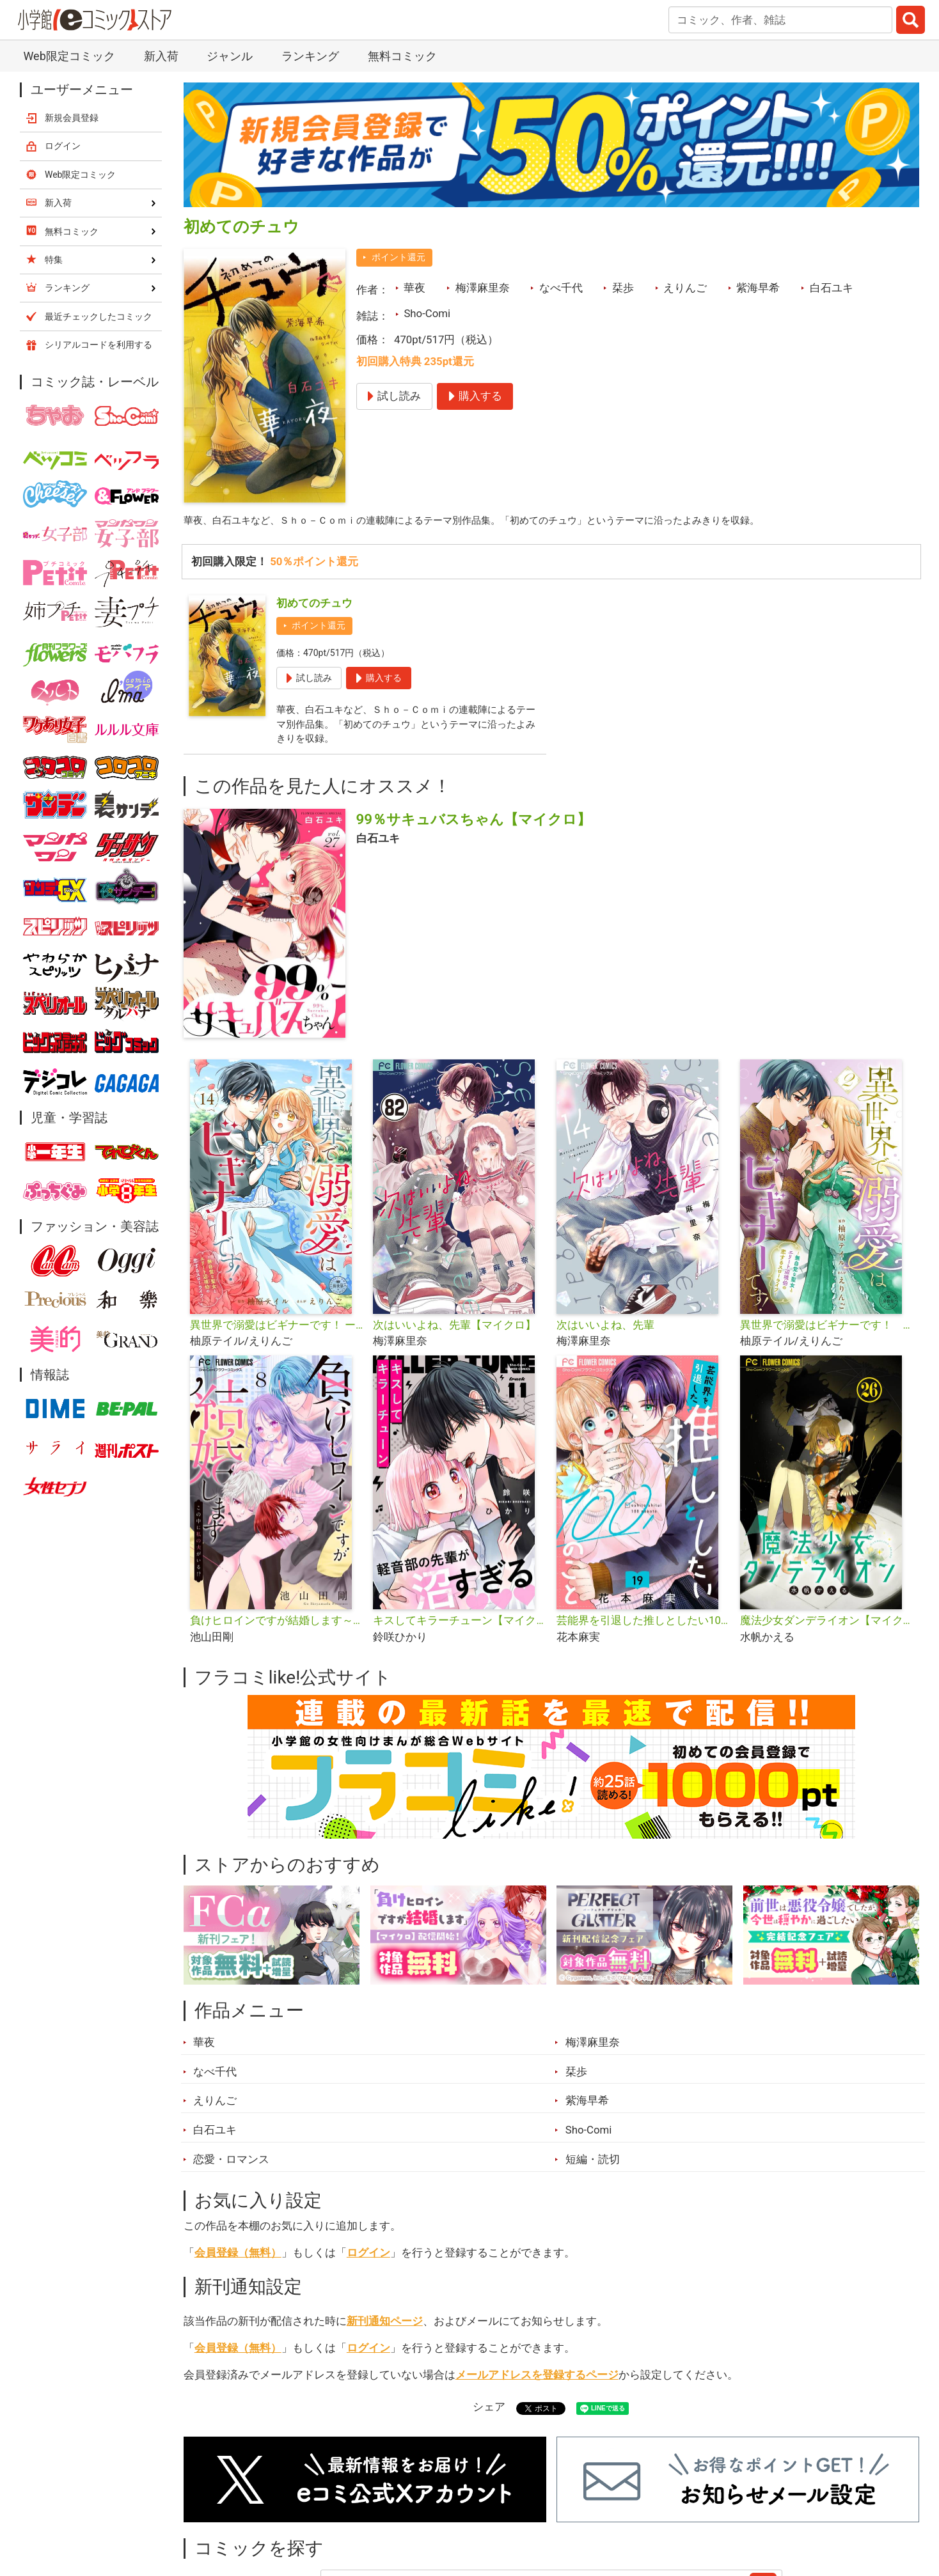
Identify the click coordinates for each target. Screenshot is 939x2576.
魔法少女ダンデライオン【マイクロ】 (826, 1627)
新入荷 (161, 56)
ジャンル (230, 56)
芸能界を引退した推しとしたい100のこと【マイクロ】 (643, 1627)
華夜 (414, 287)
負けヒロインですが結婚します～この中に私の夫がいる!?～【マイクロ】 (276, 1627)
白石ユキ (831, 287)
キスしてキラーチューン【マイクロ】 (459, 1627)
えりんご (685, 287)
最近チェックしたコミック (98, 316)
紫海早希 (758, 287)
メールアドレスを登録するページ (537, 2381)
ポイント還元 (398, 257)
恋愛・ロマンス (231, 2166)
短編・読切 (592, 2166)
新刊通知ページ (385, 2327)
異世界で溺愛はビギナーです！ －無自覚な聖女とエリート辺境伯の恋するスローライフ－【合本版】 (826, 1331)
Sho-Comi (427, 313)
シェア (489, 2413)
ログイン (368, 2258)
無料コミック (402, 56)
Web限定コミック (68, 56)
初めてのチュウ (314, 604)
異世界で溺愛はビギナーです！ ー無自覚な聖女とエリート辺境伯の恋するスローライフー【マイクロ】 (276, 1331)
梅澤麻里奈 (482, 287)
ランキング (310, 56)
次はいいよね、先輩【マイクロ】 (454, 1331)
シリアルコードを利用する (98, 345)
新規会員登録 (72, 118)
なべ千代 (561, 287)
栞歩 (623, 287)
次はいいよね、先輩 (605, 1331)
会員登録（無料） (237, 2258)
